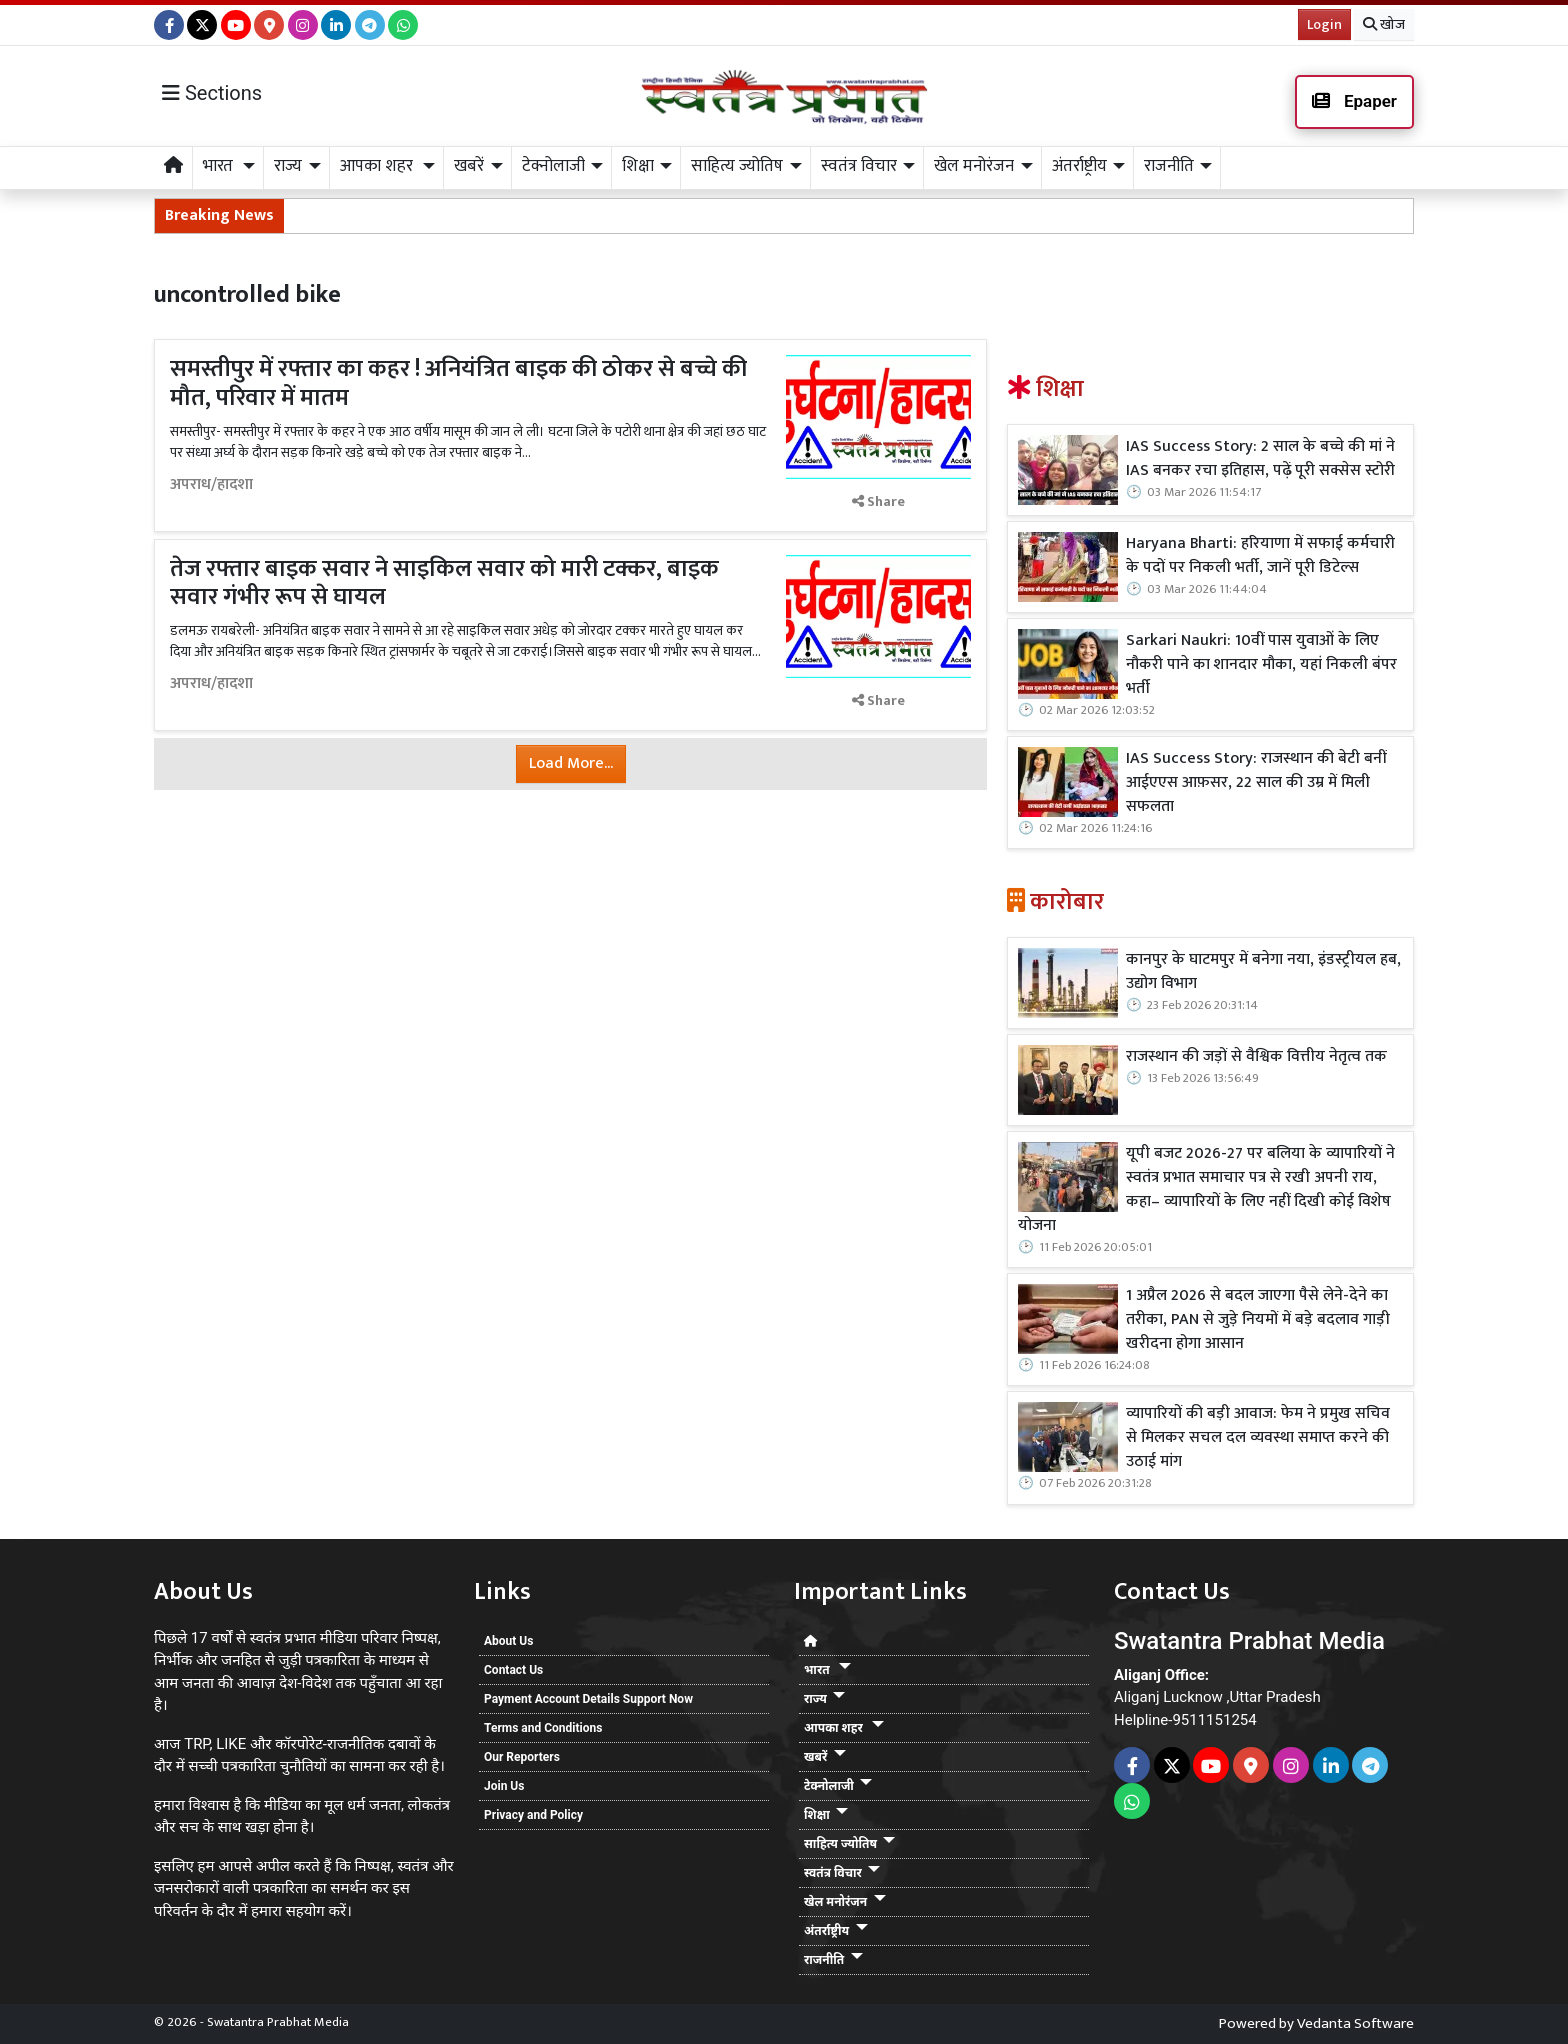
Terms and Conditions (543, 1728)
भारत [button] (220, 166)
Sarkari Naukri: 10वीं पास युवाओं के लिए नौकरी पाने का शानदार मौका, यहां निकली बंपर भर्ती (1261, 665)
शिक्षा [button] (638, 166)
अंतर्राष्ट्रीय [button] (1079, 166)
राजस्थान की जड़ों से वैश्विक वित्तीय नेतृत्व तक (1256, 1057)
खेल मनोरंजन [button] (974, 166)
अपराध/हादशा (211, 485)
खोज (1384, 24)
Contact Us (513, 1670)
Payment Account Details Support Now (588, 1699)
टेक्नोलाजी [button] (553, 166)
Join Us (504, 1786)
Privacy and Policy (533, 1815)
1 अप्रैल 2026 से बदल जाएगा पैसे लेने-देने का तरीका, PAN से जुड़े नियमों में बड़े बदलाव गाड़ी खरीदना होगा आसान (1258, 1320)
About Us (508, 1641)
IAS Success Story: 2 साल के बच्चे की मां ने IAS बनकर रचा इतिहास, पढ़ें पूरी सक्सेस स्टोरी (1260, 459)
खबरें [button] (469, 166)
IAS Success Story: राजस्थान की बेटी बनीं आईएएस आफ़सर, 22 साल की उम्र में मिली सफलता (1256, 783)
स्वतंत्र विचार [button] (859, 166)
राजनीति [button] (1169, 166)
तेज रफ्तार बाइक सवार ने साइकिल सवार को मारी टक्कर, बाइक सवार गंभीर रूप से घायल (444, 583)
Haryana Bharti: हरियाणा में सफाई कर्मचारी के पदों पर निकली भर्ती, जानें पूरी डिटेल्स (1260, 556)
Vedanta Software (1355, 2023)
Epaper (1354, 101)
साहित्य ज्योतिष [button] (737, 166)
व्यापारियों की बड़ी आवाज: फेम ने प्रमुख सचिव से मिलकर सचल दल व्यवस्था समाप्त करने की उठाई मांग (1258, 1438)
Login (1324, 24)
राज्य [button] (288, 166)
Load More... (571, 763)
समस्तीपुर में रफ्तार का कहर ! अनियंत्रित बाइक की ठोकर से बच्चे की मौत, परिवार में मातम (458, 383)
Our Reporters (522, 1757)
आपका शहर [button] (378, 166)
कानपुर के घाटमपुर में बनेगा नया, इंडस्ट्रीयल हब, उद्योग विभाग (1263, 972)
